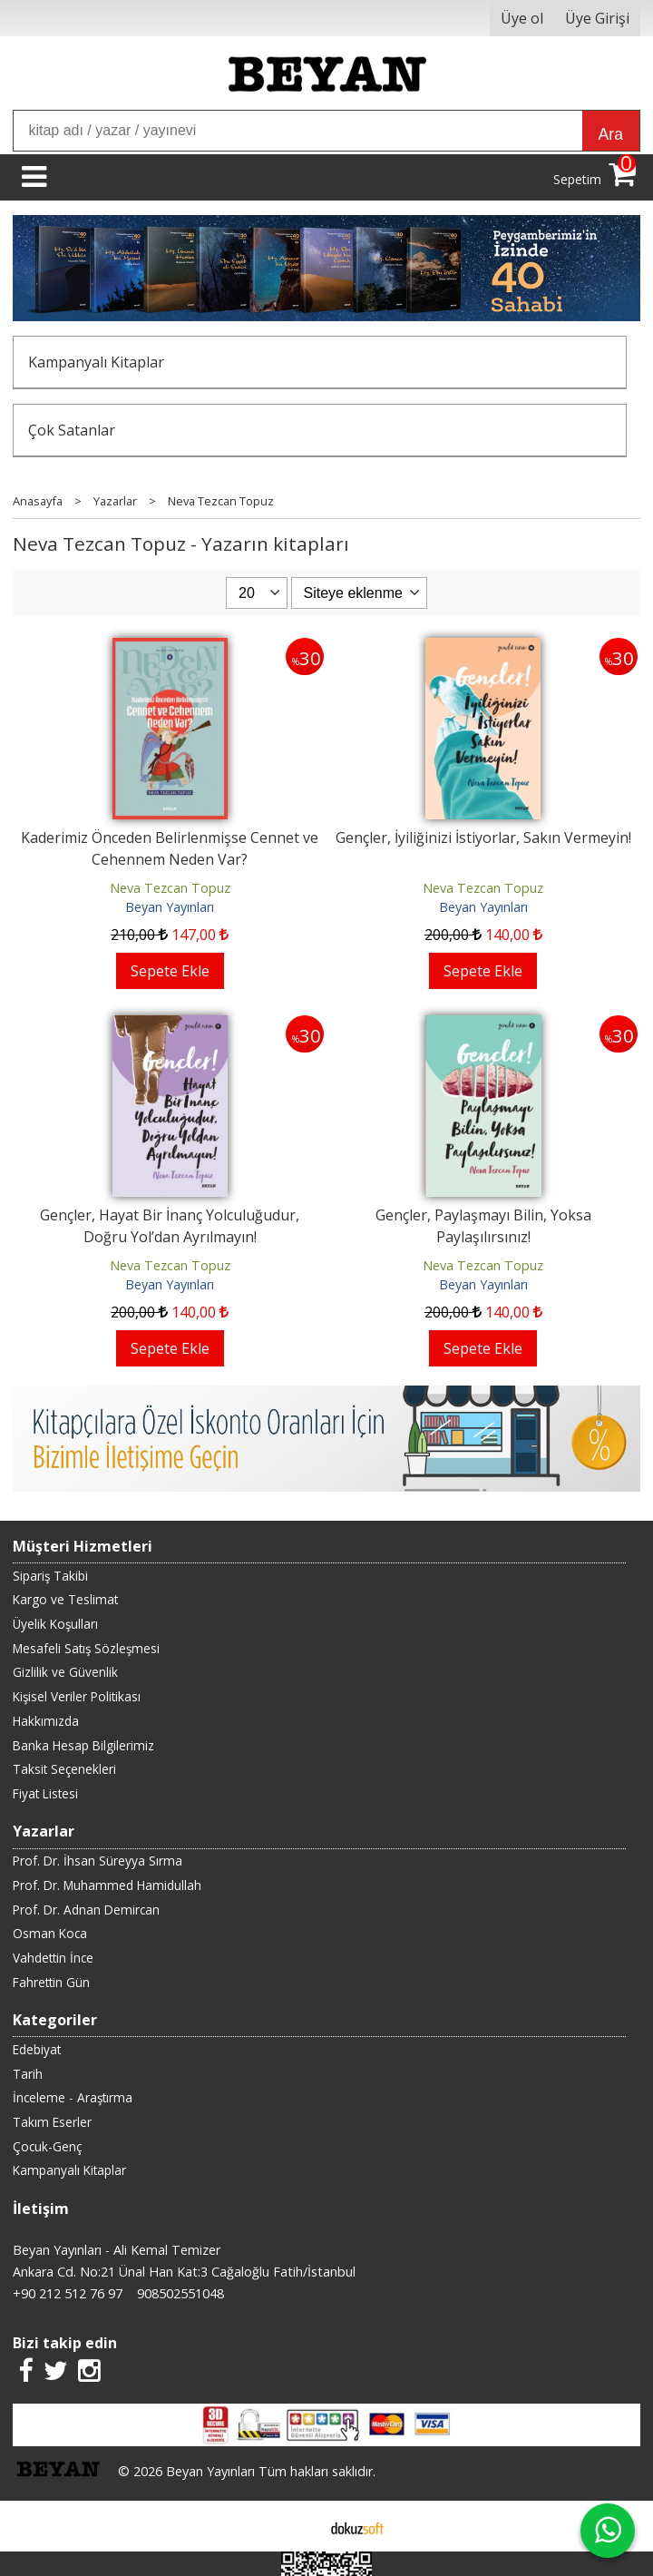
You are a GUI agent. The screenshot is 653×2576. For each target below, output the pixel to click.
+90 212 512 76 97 (67, 2293)
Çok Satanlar (71, 430)
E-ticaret (297, 2526)
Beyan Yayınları (169, 907)
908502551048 (180, 2293)
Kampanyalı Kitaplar (96, 362)
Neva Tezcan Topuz (170, 887)
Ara (611, 134)
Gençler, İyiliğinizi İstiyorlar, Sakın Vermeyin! (483, 837)
